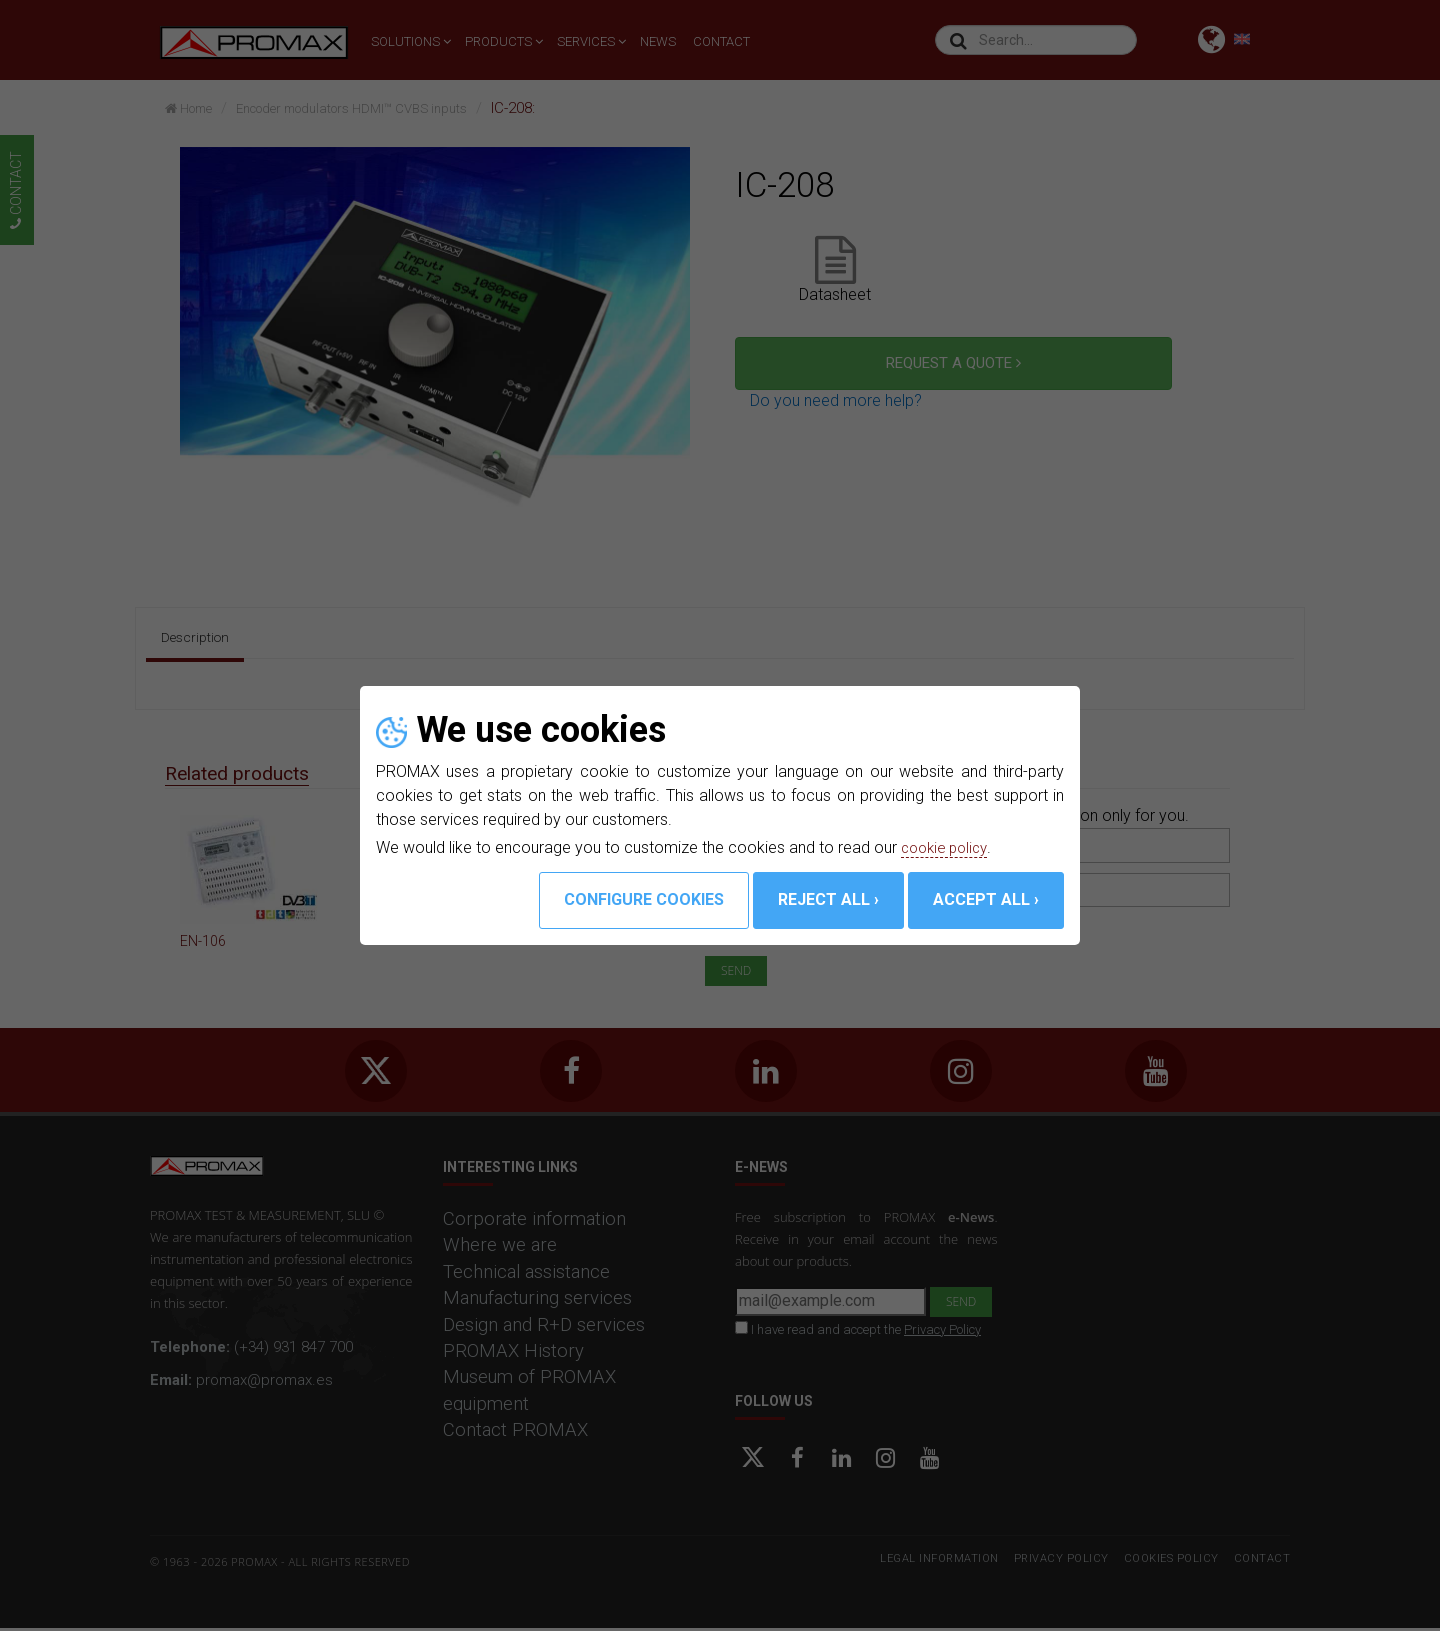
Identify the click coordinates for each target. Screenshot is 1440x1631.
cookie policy (948, 847)
